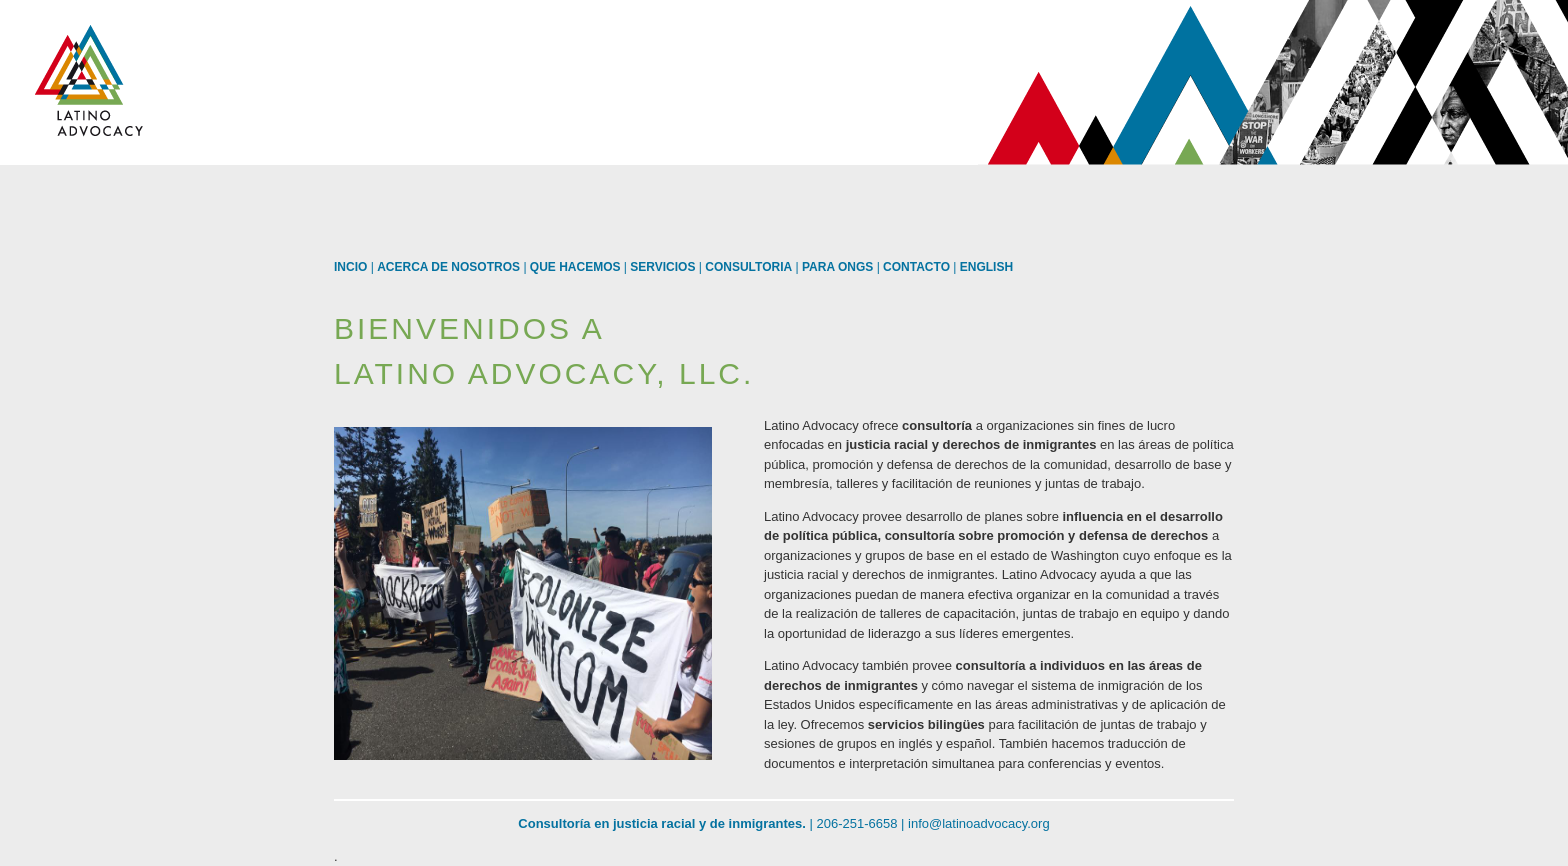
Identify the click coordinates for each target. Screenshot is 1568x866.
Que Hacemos (575, 267)
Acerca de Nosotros (448, 267)
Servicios (662, 267)
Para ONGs (837, 267)
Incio (350, 267)
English (986, 267)
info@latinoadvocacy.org (979, 823)
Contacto (916, 267)
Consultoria (748, 267)
